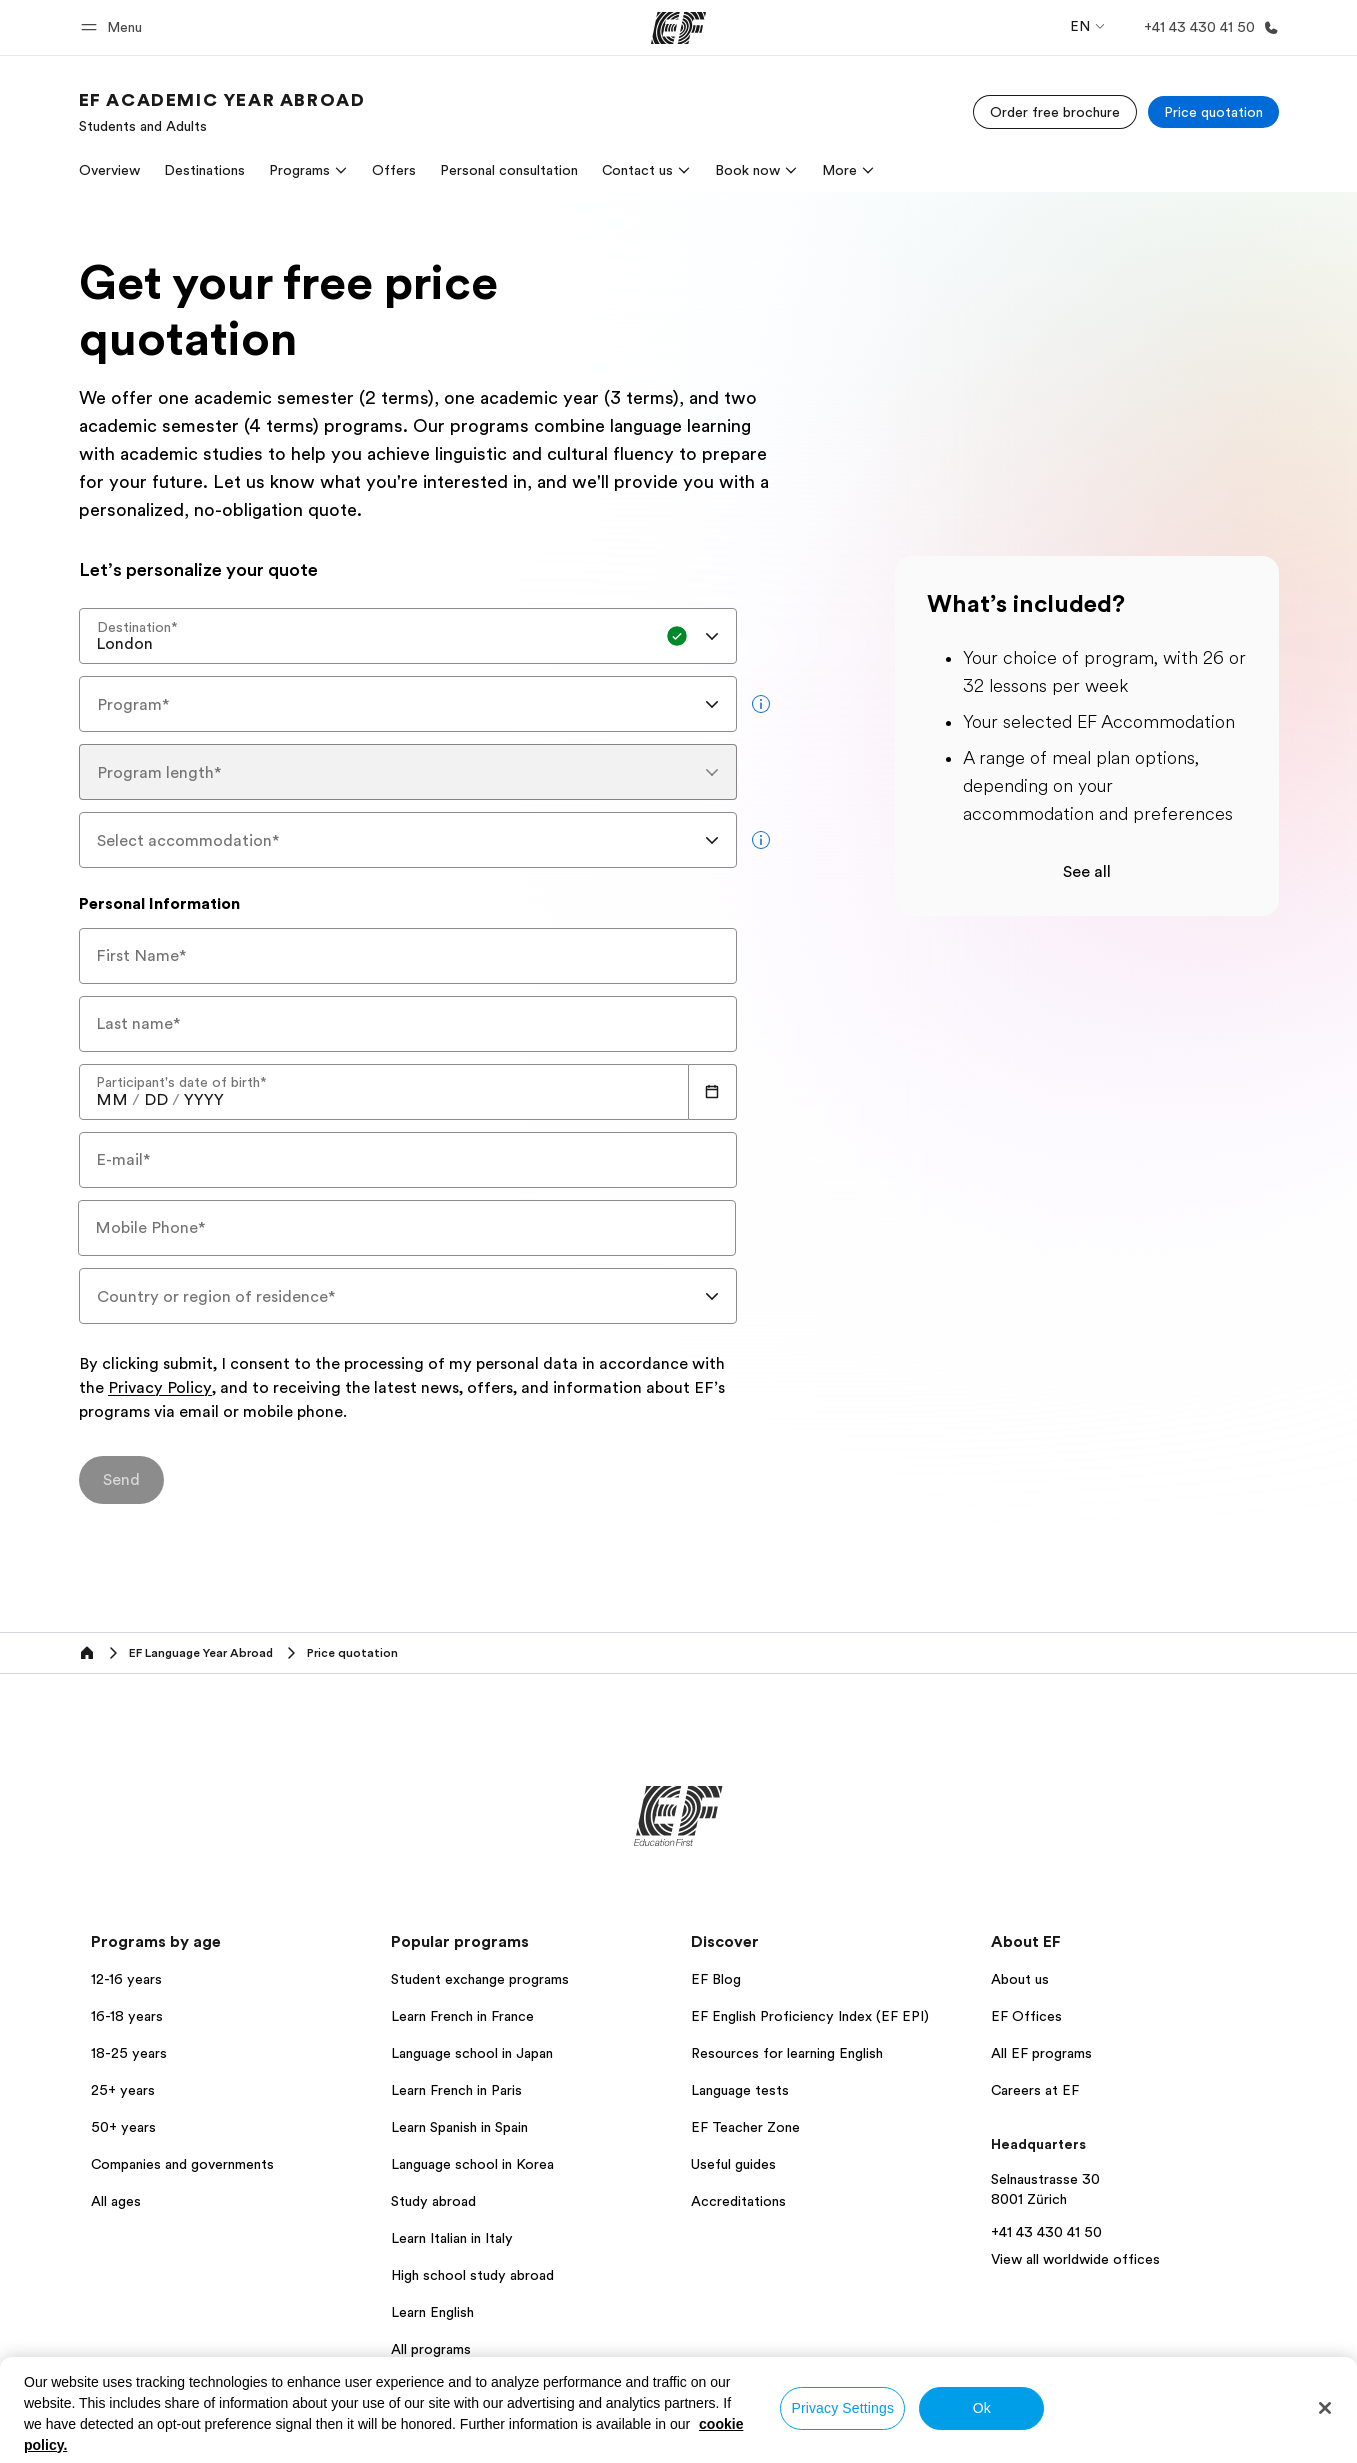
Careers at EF (1035, 2090)
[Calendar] (713, 1092)
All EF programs (1041, 2053)
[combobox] (408, 636)
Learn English (432, 2312)
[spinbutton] (112, 1100)
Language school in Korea (472, 2164)
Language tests (740, 2090)
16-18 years (127, 2016)
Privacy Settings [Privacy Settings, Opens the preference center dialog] (842, 2408)
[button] (114, 27)
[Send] (121, 1480)
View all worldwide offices (1075, 2259)
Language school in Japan (472, 2053)
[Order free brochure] (1055, 112)
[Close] (1325, 2408)
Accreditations (738, 2201)
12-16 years (126, 1979)
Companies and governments (182, 2164)
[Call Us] (1207, 27)
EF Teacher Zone (745, 2127)
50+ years (123, 2127)
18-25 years (129, 2053)
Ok (982, 2408)
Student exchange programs (480, 1979)
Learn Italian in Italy (452, 2238)
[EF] (678, 28)
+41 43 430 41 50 (1046, 2232)
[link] (222, 112)
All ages (116, 2201)
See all (1087, 872)
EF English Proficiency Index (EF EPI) (810, 2016)
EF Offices (1026, 2016)
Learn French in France (462, 2016)
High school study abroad (472, 2275)
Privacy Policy (160, 1389)
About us (1020, 1979)
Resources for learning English (787, 2053)
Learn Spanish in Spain (459, 2127)
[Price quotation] (1213, 112)
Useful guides (733, 2164)
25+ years (123, 2090)
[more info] (761, 704)
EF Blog (716, 1979)
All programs (431, 2349)
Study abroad (433, 2201)
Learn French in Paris (456, 2090)
